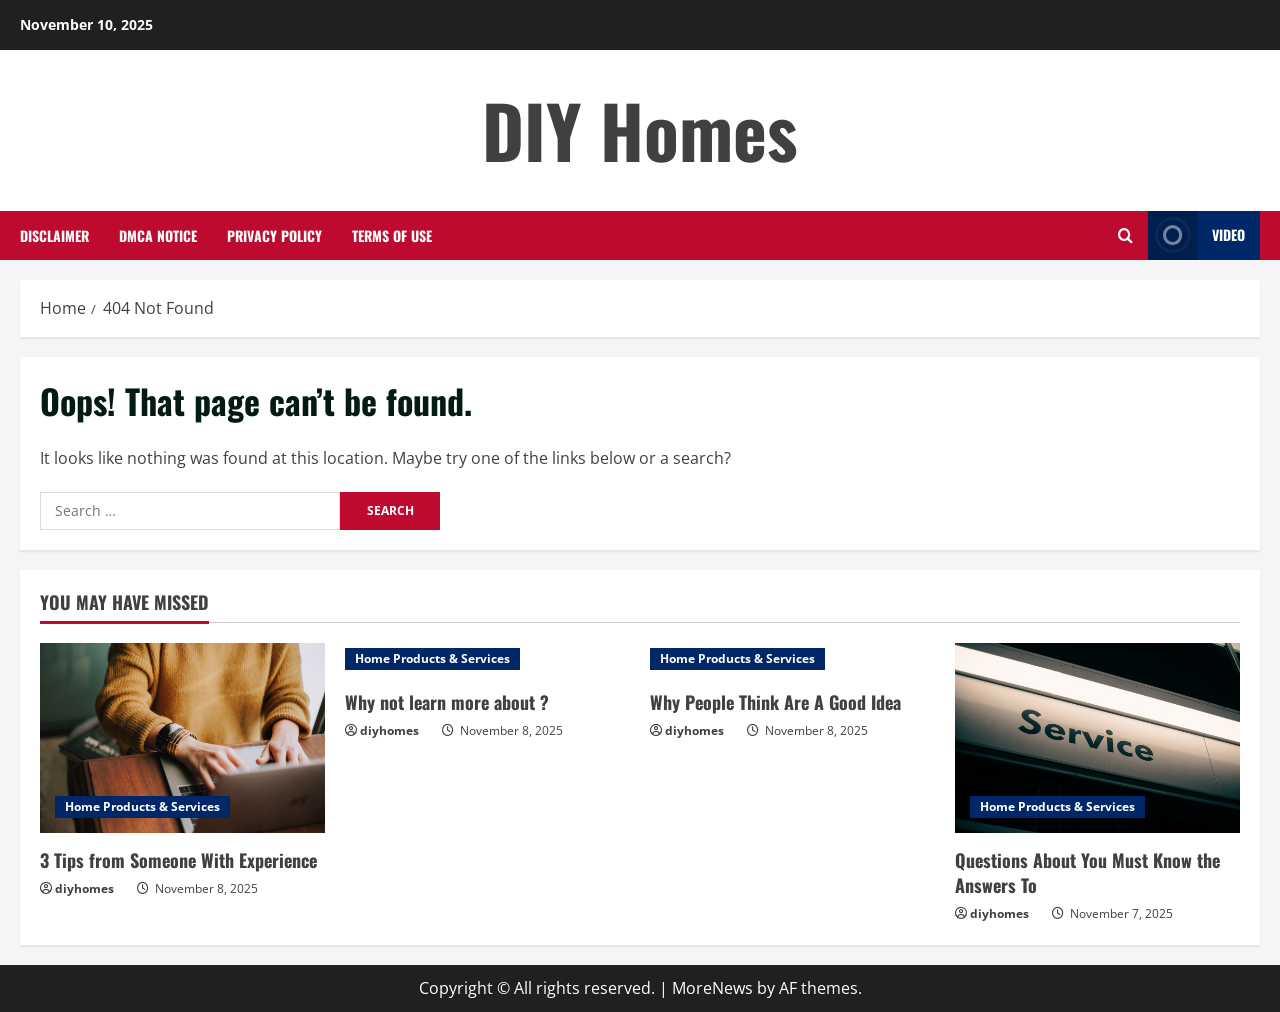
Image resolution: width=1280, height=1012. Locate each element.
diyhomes (84, 888)
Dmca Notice (158, 235)
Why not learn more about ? (447, 702)
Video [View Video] (1196, 235)
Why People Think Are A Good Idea (775, 702)
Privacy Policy (274, 235)
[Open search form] (1125, 235)
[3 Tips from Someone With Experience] (182, 738)
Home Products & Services (142, 806)
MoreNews (712, 988)
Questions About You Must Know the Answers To (1087, 872)
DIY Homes (640, 129)
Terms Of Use (392, 235)
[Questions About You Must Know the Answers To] (1097, 738)
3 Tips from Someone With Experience (178, 860)
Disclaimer (54, 235)
